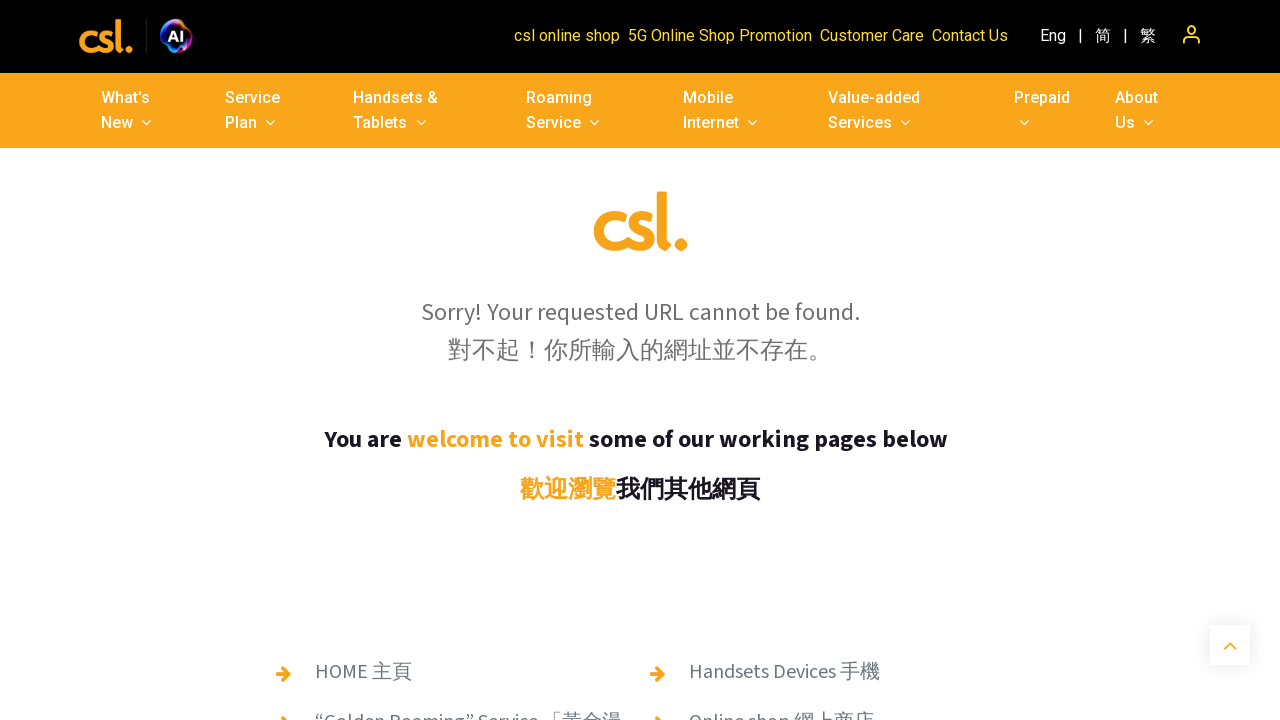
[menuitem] (1053, 36)
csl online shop (567, 35)
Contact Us (970, 35)
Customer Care (872, 35)
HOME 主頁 (363, 672)
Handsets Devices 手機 (784, 672)
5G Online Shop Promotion (720, 35)
